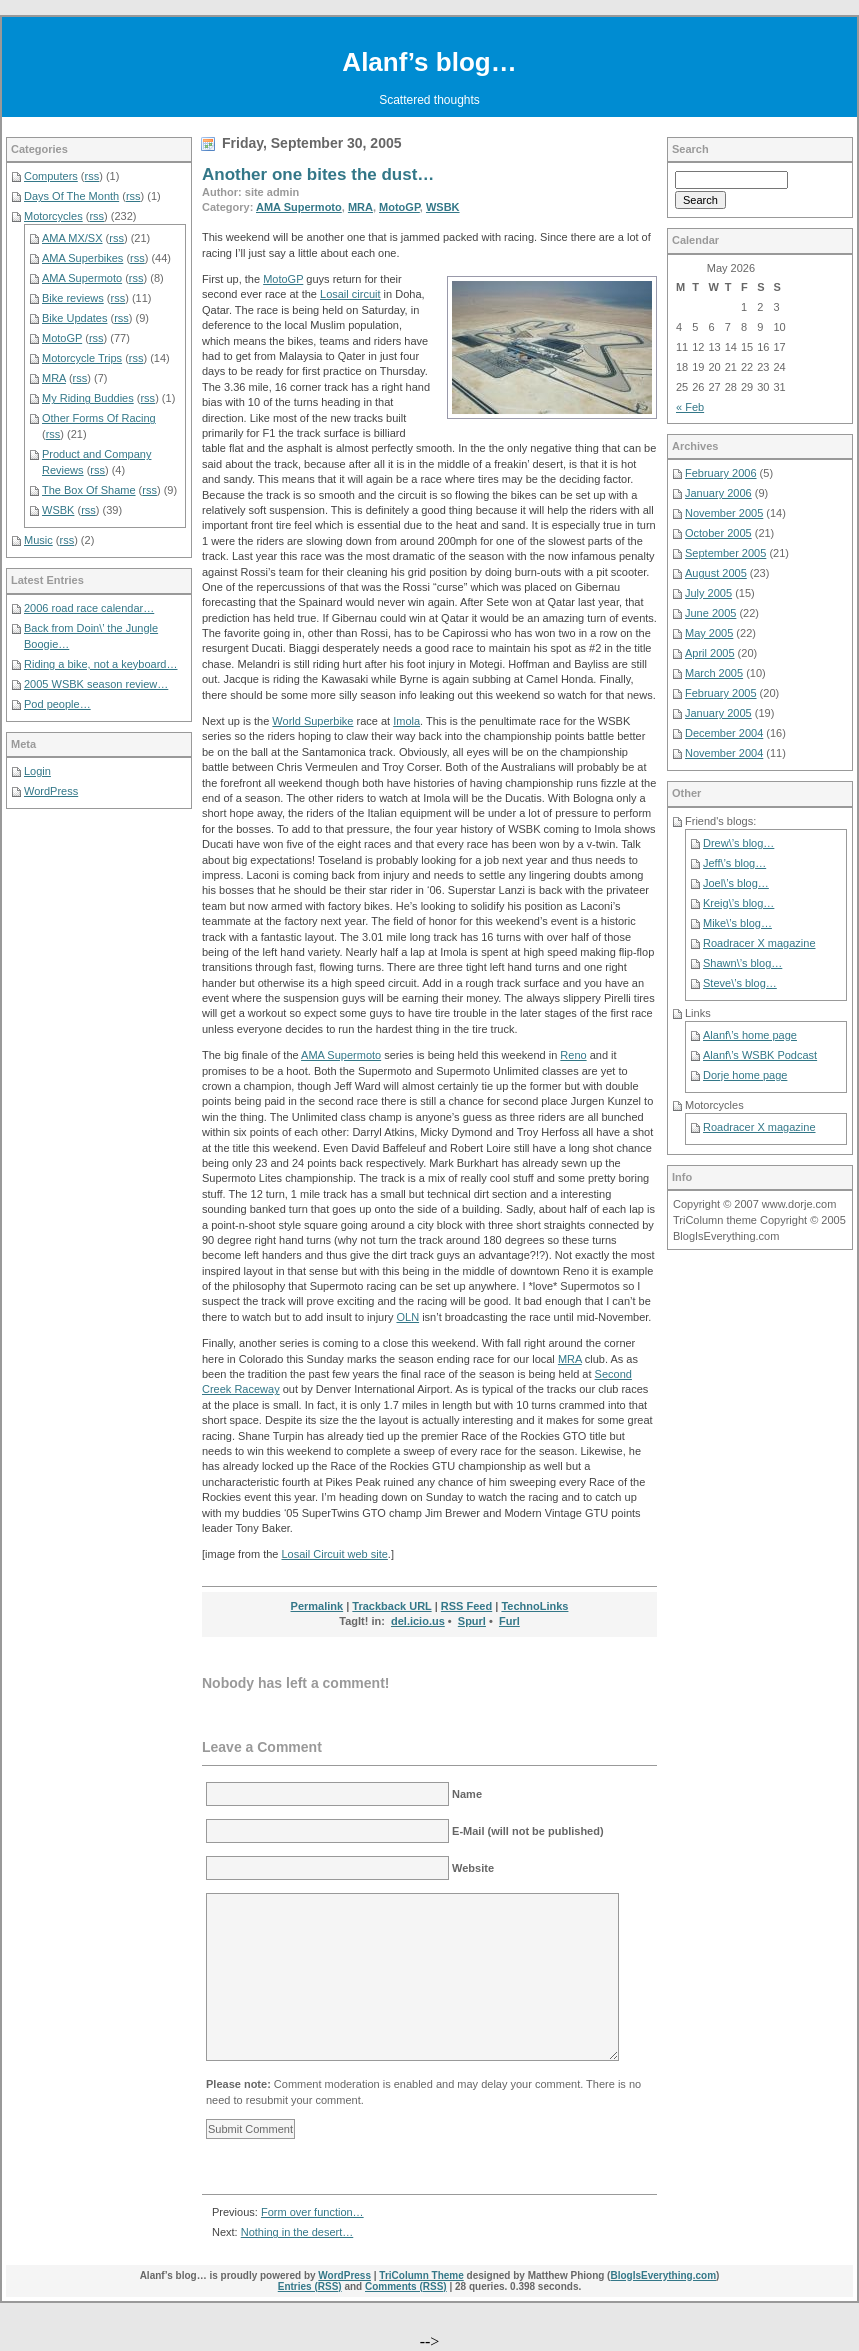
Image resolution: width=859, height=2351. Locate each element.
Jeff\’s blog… (734, 863)
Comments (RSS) (406, 2286)
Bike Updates (74, 318)
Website (473, 1868)
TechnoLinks (534, 1606)
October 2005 (718, 533)
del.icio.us (418, 1621)
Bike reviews (73, 298)
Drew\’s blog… (738, 843)
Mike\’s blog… (737, 923)
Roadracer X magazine (759, 943)
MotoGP (399, 207)
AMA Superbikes (82, 258)
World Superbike (312, 721)
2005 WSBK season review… (96, 684)
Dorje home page (745, 1075)
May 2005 (709, 633)
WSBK (443, 207)
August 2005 (716, 573)
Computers (51, 176)
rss (92, 176)
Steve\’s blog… (740, 983)
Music (38, 540)
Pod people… (57, 704)
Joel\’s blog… (736, 883)
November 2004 (724, 753)
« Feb (690, 407)
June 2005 (710, 613)
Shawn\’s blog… (742, 963)
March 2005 (714, 673)
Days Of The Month (71, 196)
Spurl (472, 1621)
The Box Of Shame (89, 490)
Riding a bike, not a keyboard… (100, 664)
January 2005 (718, 713)
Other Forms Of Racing (99, 418)
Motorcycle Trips (82, 358)
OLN (407, 1317)
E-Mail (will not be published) (528, 1831)
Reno (573, 1055)
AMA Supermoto (299, 207)
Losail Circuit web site (334, 1554)
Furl (509, 1621)
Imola (406, 721)
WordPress (51, 791)
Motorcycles (53, 216)
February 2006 (721, 473)
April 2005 (710, 653)
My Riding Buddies (88, 398)
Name (467, 1794)
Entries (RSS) (310, 2286)
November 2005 (724, 513)
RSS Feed (466, 1606)
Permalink (317, 1606)
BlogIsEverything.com (663, 2275)
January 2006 (718, 493)
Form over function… (312, 2212)
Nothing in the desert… (297, 2232)
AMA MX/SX (72, 238)
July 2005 (708, 593)
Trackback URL (391, 1606)
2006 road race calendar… (89, 608)
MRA (360, 207)
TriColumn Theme (421, 2275)
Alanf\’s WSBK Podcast (760, 1055)
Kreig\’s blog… (738, 903)
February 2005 (721, 693)
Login (37, 771)
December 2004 (724, 733)
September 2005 (725, 553)
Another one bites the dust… (318, 174)
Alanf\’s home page (750, 1035)
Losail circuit (350, 294)
